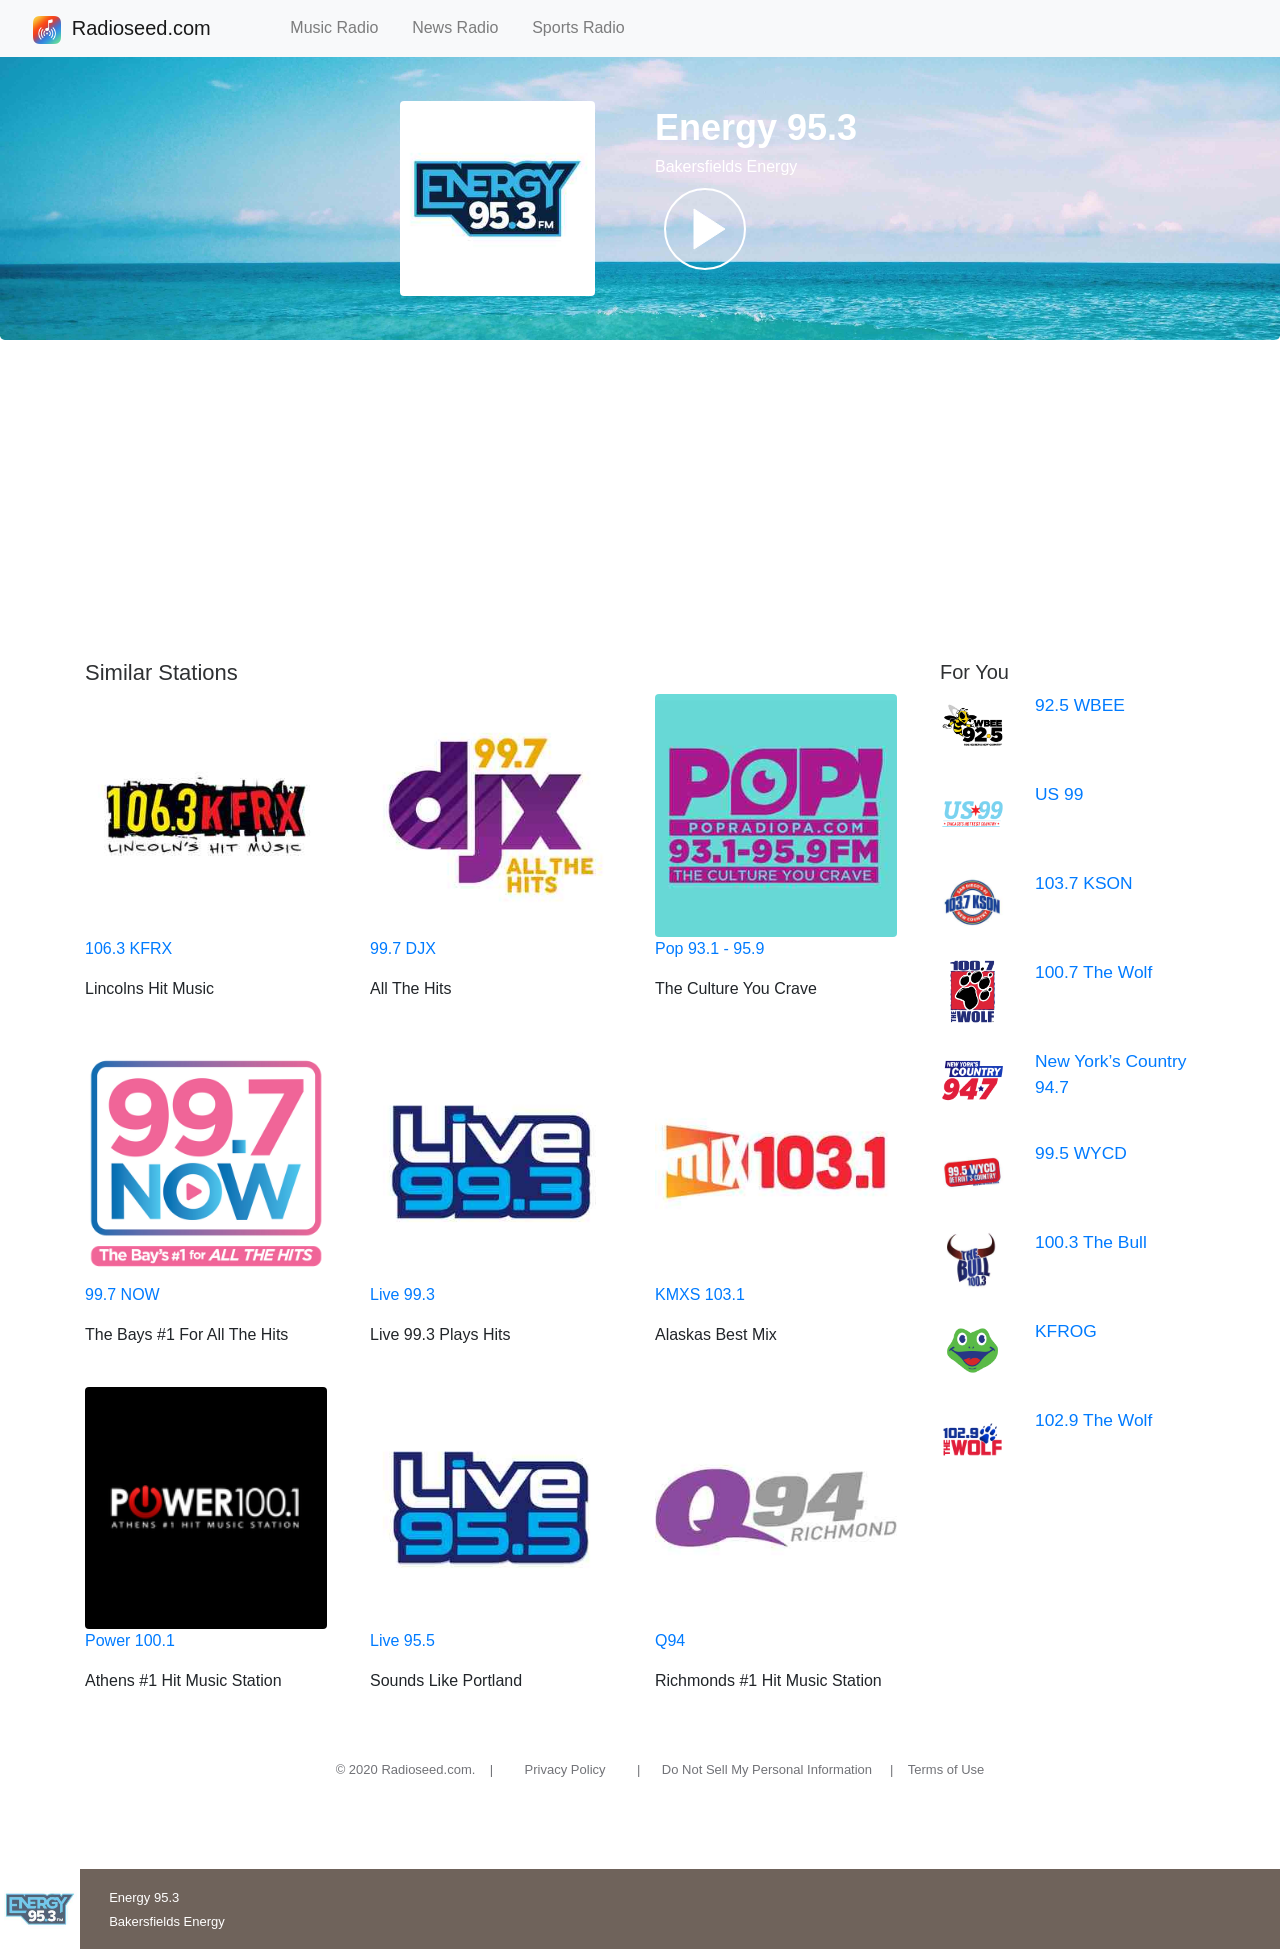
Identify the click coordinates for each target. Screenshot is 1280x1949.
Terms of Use (946, 1769)
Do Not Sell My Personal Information (767, 1769)
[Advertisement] (640, 500)
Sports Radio (587, 27)
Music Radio (343, 27)
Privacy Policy (565, 1769)
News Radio (464, 27)
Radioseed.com (141, 30)
